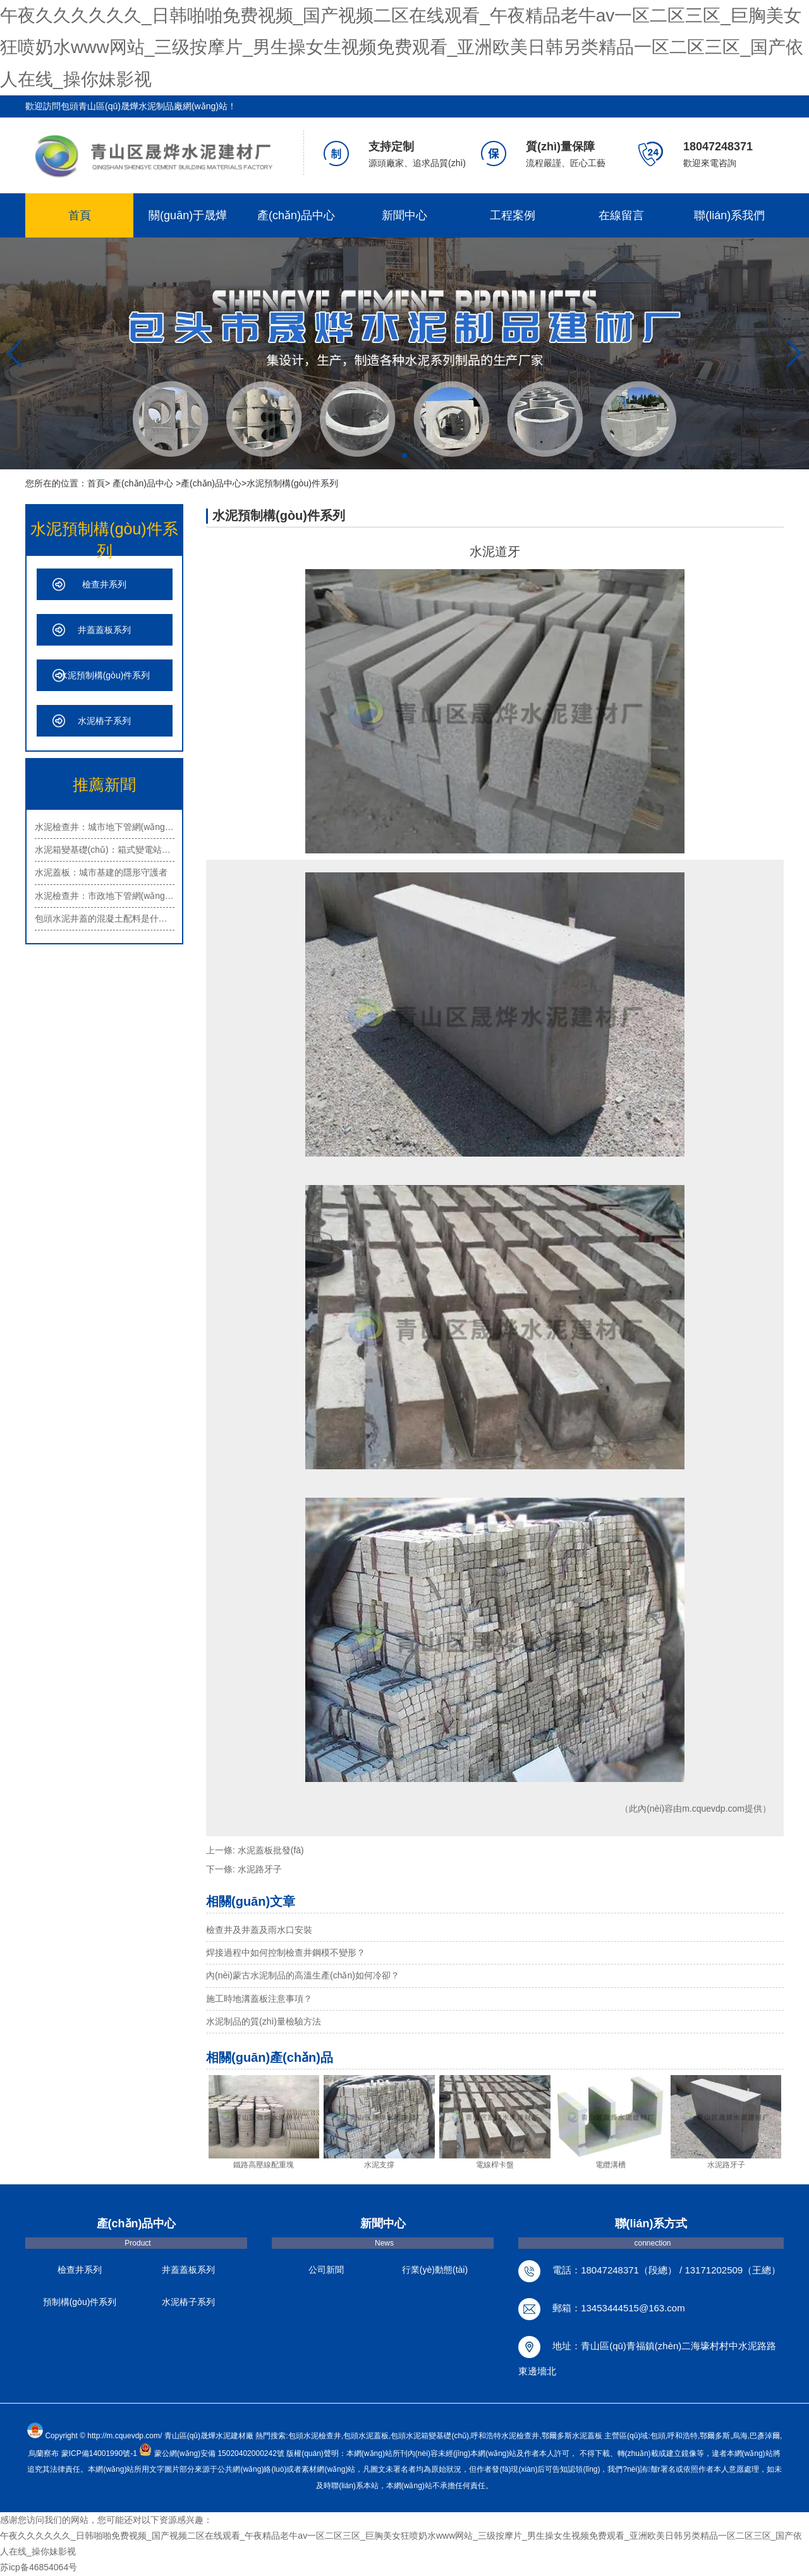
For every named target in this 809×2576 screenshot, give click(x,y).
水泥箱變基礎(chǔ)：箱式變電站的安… (104, 850)
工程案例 (512, 215)
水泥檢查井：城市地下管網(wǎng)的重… (104, 827)
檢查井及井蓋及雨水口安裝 (259, 1930)
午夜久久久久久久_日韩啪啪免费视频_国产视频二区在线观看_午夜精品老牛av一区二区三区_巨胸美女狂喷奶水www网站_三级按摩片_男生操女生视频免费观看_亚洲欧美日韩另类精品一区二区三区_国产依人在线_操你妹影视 (401, 47)
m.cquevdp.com (713, 1808)
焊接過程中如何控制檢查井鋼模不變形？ (285, 1952)
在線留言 (621, 215)
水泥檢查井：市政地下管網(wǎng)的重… (104, 896)
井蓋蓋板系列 (104, 630)
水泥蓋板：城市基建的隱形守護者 (101, 872)
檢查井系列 (104, 584)
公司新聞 (326, 2270)
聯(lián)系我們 (729, 215)
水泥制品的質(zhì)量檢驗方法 (263, 2021)
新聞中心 (404, 215)
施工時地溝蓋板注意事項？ (259, 1999)
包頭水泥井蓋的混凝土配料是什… (101, 918)
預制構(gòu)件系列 (80, 2302)
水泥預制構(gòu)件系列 (104, 675)
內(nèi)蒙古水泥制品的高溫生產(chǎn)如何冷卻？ (302, 1975)
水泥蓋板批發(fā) (271, 1850)
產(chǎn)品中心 (296, 215)
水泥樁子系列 (104, 721)
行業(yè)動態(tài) (435, 2270)
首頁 (79, 215)
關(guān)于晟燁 (188, 215)
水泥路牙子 (260, 1869)
